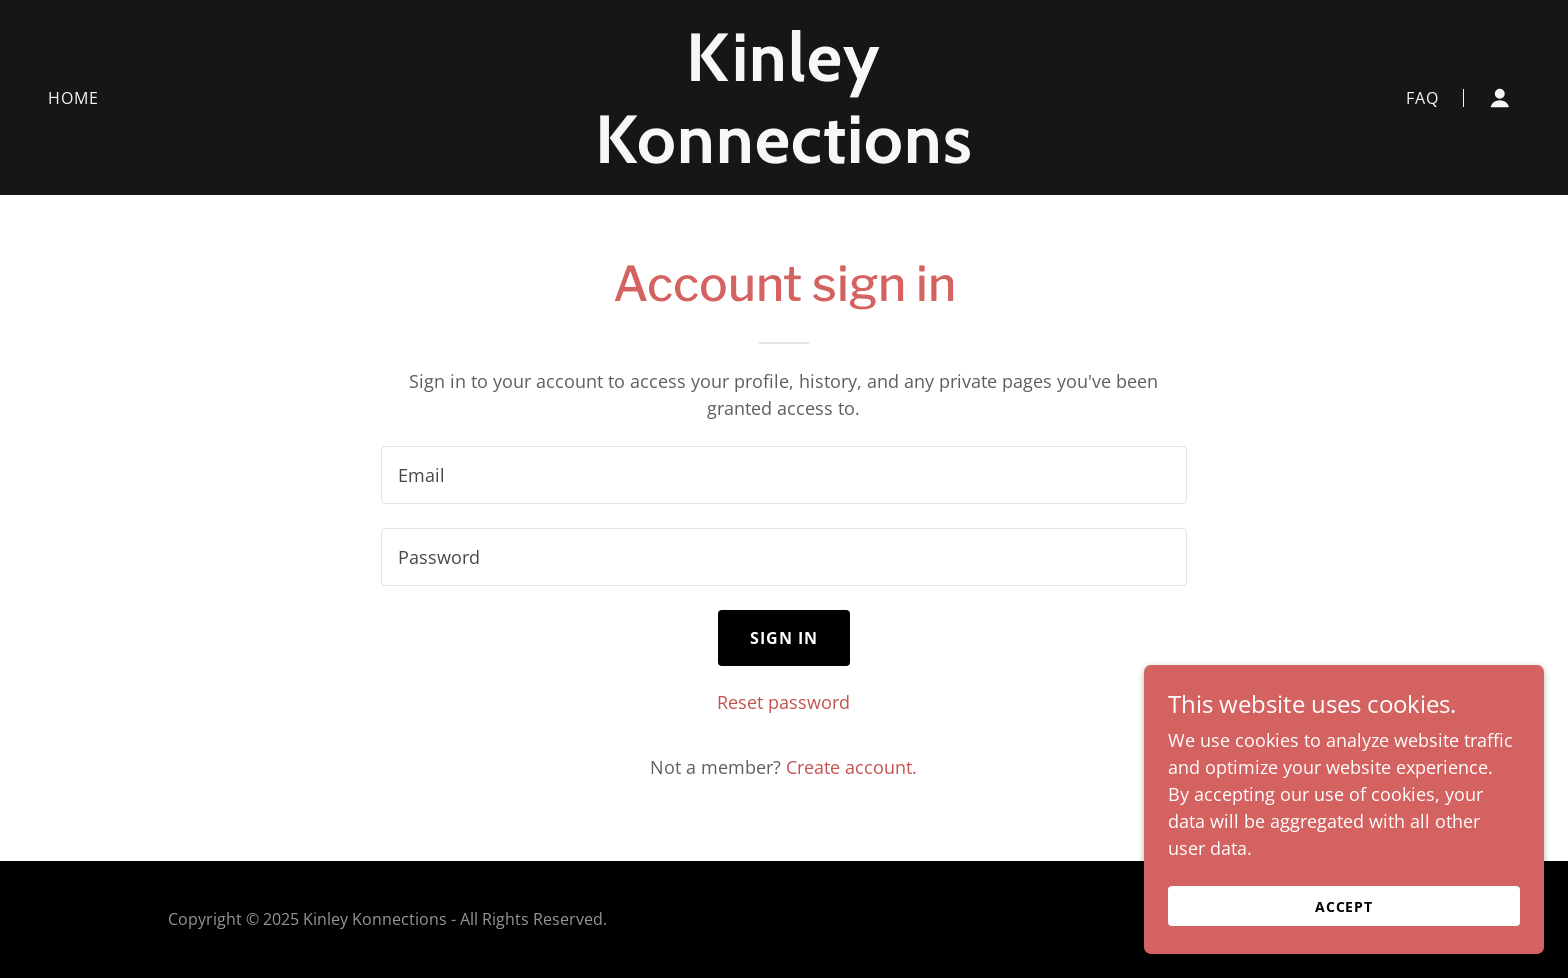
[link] (784, 156)
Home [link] (74, 98)
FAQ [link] (1422, 98)
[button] (1500, 98)
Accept (1344, 906)
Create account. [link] (851, 767)
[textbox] (783, 475)
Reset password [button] (783, 702)
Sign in (784, 638)
